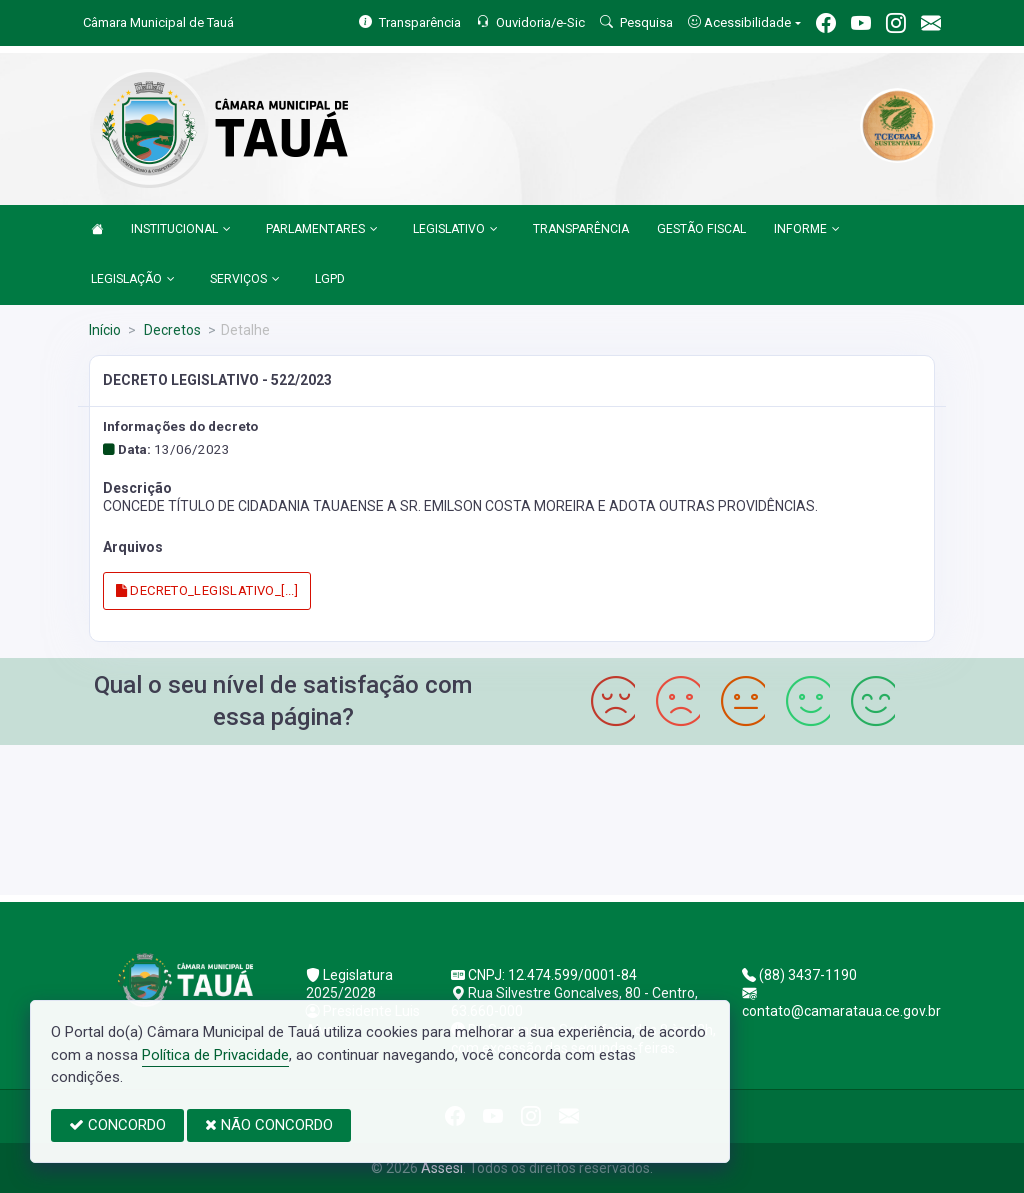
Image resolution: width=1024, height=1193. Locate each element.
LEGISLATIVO (455, 230)
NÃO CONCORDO (269, 1125)
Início (105, 330)
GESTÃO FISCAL (701, 229)
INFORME (807, 230)
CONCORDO (117, 1125)
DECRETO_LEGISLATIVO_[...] (207, 590)
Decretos (171, 330)
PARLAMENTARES (322, 230)
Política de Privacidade (215, 1055)
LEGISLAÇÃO (133, 280)
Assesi (442, 1168)
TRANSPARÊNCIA (581, 229)
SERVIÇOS (245, 280)
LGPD (330, 279)
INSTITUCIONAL (181, 230)
